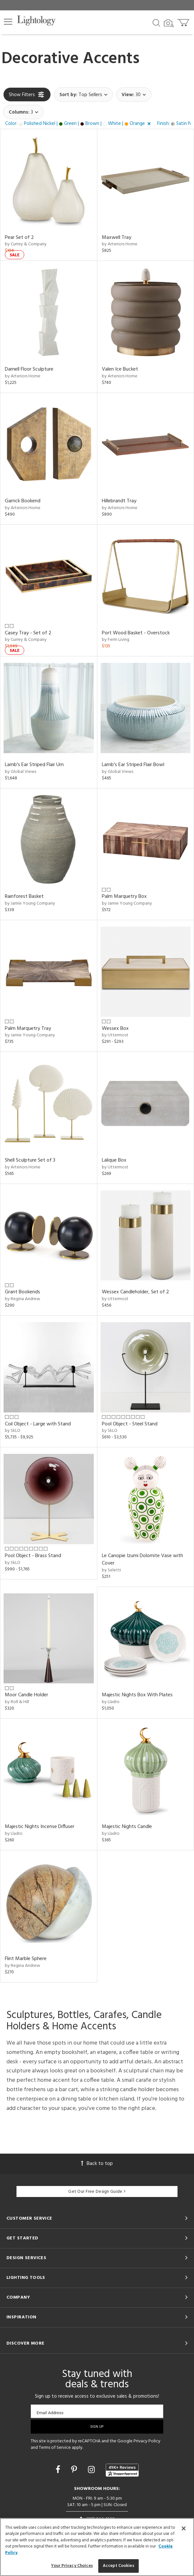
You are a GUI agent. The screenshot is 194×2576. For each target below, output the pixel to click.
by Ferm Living (115, 639)
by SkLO (12, 1430)
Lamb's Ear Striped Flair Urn (34, 765)
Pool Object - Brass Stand (33, 1556)
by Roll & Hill (17, 1702)
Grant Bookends (22, 1292)
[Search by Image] (168, 23)
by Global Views (20, 771)
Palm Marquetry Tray (28, 1028)
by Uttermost (115, 1035)
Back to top (97, 2163)
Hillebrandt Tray (119, 501)
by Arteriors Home (119, 244)
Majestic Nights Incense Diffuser (39, 1827)
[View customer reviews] (122, 2470)
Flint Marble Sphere (26, 1959)
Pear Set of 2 (19, 237)
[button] (8, 21)
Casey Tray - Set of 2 (28, 633)
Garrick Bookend (22, 501)
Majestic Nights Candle (127, 1827)
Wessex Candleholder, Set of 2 (135, 1292)
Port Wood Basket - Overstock (136, 633)
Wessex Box (115, 1028)
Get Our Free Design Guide (96, 2191)
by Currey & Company (26, 244)
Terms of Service (55, 2447)
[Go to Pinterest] (75, 2470)
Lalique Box (114, 1160)
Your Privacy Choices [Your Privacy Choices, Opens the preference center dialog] (72, 2565)
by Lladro (111, 1702)
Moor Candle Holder (26, 1695)
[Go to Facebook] (59, 2470)
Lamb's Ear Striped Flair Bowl (133, 765)
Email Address (50, 2412)
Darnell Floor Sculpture (29, 369)
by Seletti (111, 1570)
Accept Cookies (118, 2565)
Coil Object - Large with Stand (38, 1424)
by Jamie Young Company (30, 903)
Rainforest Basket (24, 896)
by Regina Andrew (22, 1299)
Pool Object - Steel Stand (129, 1424)
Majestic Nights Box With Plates (137, 1695)
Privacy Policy (147, 2441)
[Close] (184, 2528)
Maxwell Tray (116, 237)
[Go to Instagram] (92, 2470)
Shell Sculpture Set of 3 (30, 1160)
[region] (97, 2547)
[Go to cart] (184, 21)
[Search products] (156, 22)
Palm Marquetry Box (124, 896)
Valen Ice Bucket (120, 369)
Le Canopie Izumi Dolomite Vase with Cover (142, 1559)
